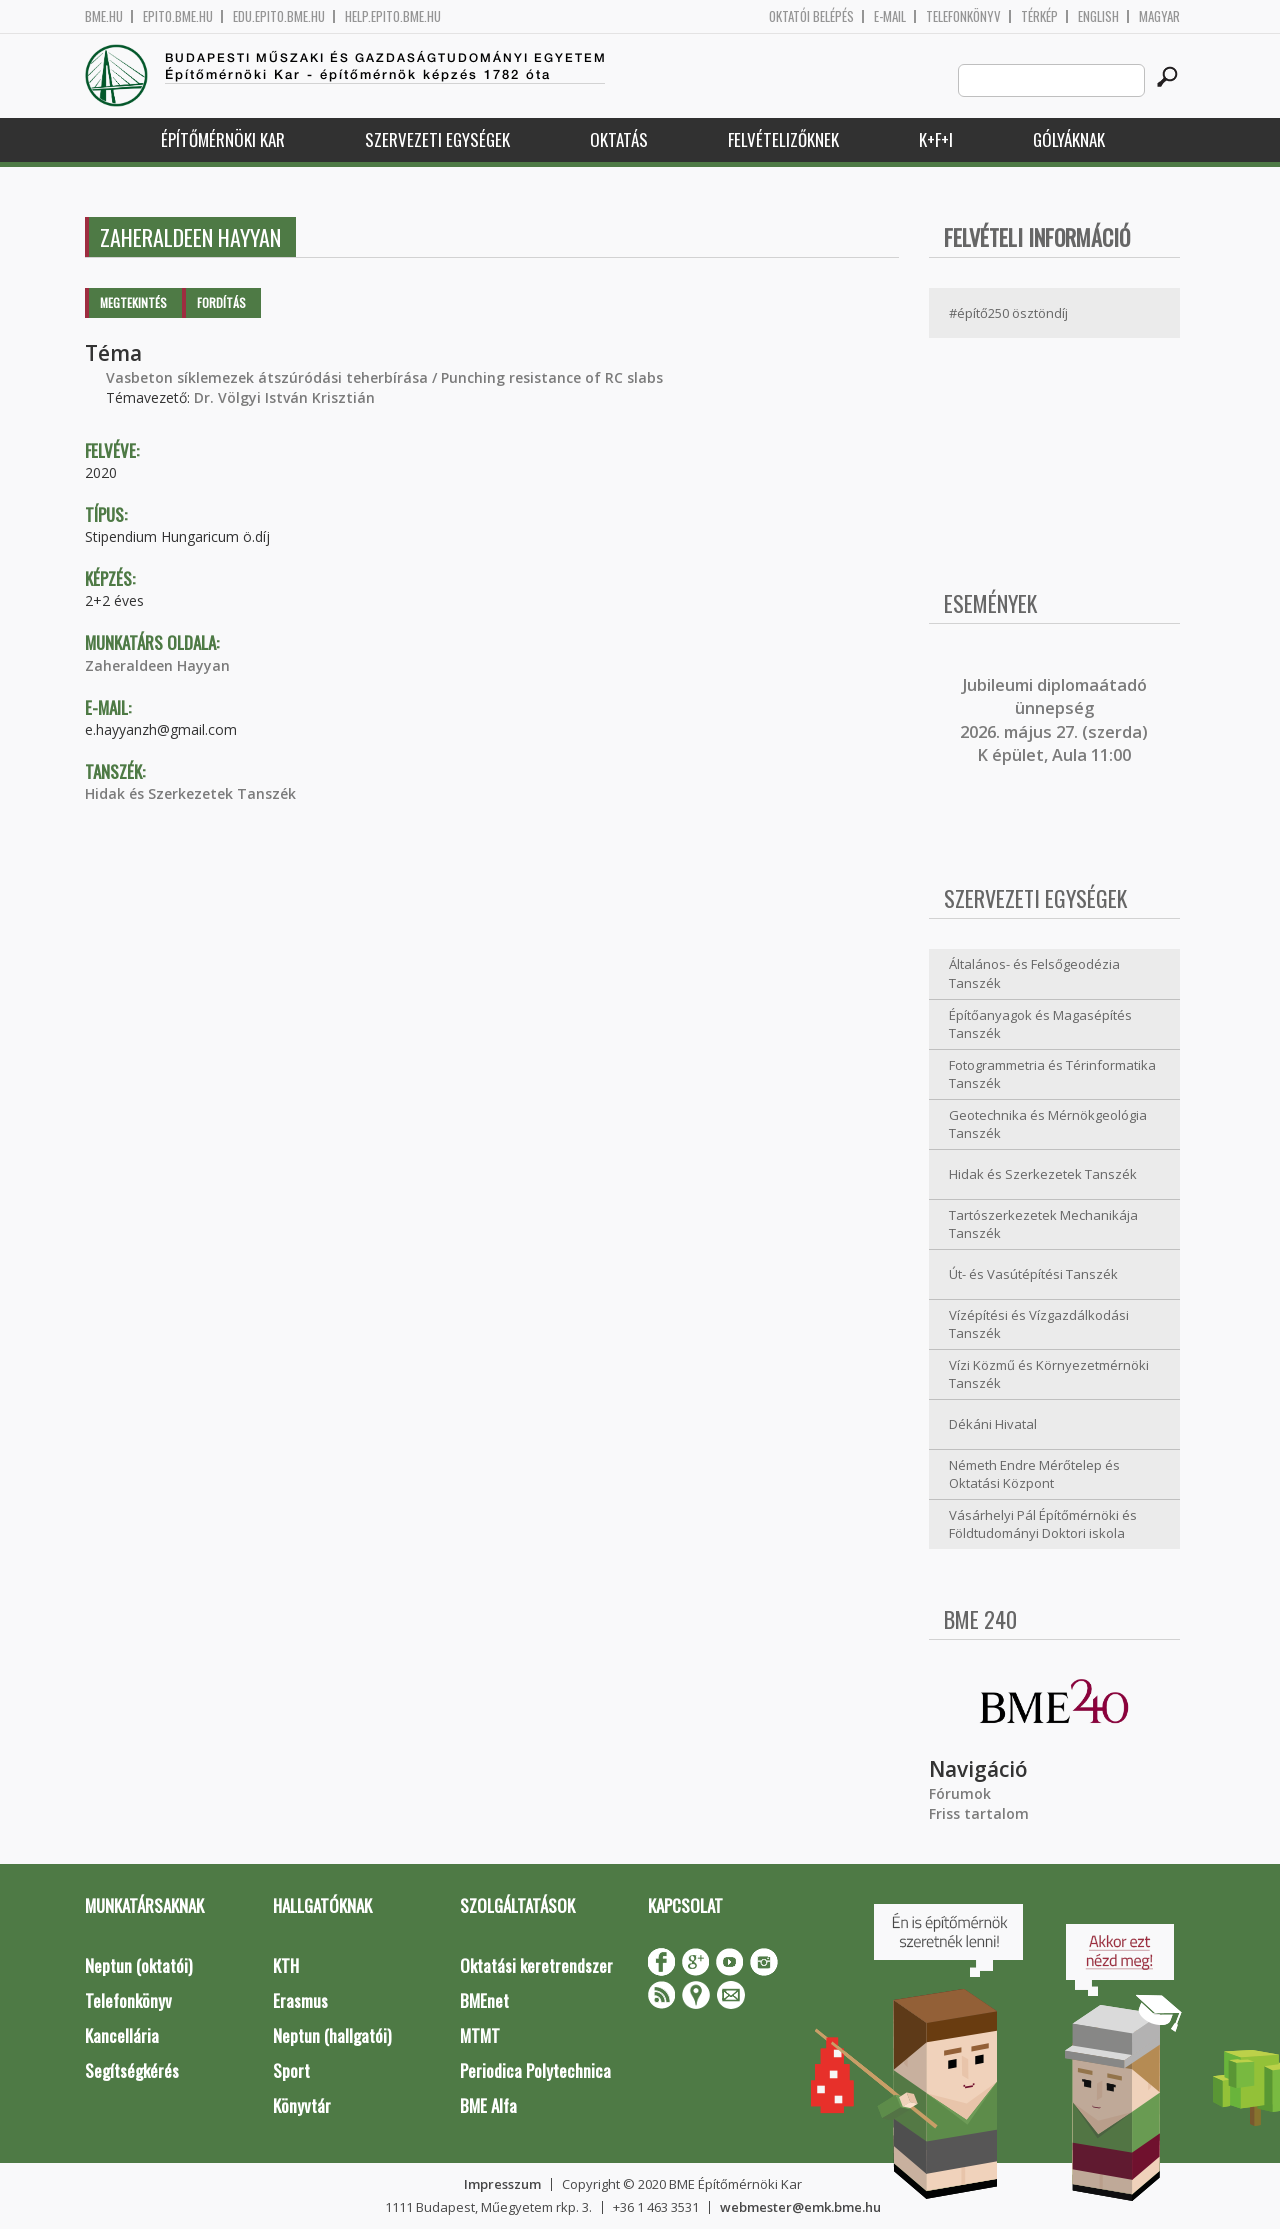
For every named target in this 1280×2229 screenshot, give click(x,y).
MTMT (480, 2035)
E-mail (890, 16)
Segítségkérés (132, 2070)
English (1098, 16)
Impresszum (502, 2184)
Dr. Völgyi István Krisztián (284, 397)
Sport (291, 2070)
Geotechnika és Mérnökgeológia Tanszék (1048, 1124)
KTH (286, 1965)
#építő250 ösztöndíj (1008, 313)
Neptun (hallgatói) (332, 2035)
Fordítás (221, 302)
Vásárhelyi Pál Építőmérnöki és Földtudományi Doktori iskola (1043, 1524)
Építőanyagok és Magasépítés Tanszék (1040, 1024)
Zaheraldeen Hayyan (157, 665)
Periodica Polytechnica (535, 2070)
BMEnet (484, 2000)
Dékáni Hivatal (993, 1424)
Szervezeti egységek (437, 139)
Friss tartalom (979, 1813)
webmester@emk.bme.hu (800, 2207)
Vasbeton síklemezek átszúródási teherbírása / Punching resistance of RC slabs (384, 377)
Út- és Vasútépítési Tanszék (1033, 1274)
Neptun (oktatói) (138, 1965)
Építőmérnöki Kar (223, 139)
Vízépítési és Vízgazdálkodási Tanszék (1039, 1324)
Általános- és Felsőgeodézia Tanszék (1034, 973)
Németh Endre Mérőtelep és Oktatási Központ (1034, 1474)
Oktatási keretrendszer (536, 1965)
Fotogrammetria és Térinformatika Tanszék (1052, 1074)
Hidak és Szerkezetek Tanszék (190, 793)
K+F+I (936, 139)
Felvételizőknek (783, 139)
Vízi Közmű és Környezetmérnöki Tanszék (1049, 1374)
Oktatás (619, 139)
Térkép (1039, 16)
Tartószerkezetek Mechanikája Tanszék (1043, 1224)
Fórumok (960, 1793)
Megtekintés (133, 302)
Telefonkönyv (963, 16)
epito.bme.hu (178, 16)
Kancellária (122, 2035)
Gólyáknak (1069, 139)
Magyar (1159, 16)
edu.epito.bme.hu (279, 16)
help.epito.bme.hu (393, 16)
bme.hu (104, 16)
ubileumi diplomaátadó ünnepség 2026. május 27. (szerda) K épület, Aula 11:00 (1054, 720)
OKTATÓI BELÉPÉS (811, 16)
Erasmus (300, 2000)
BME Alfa (488, 2105)
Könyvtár (302, 2105)
